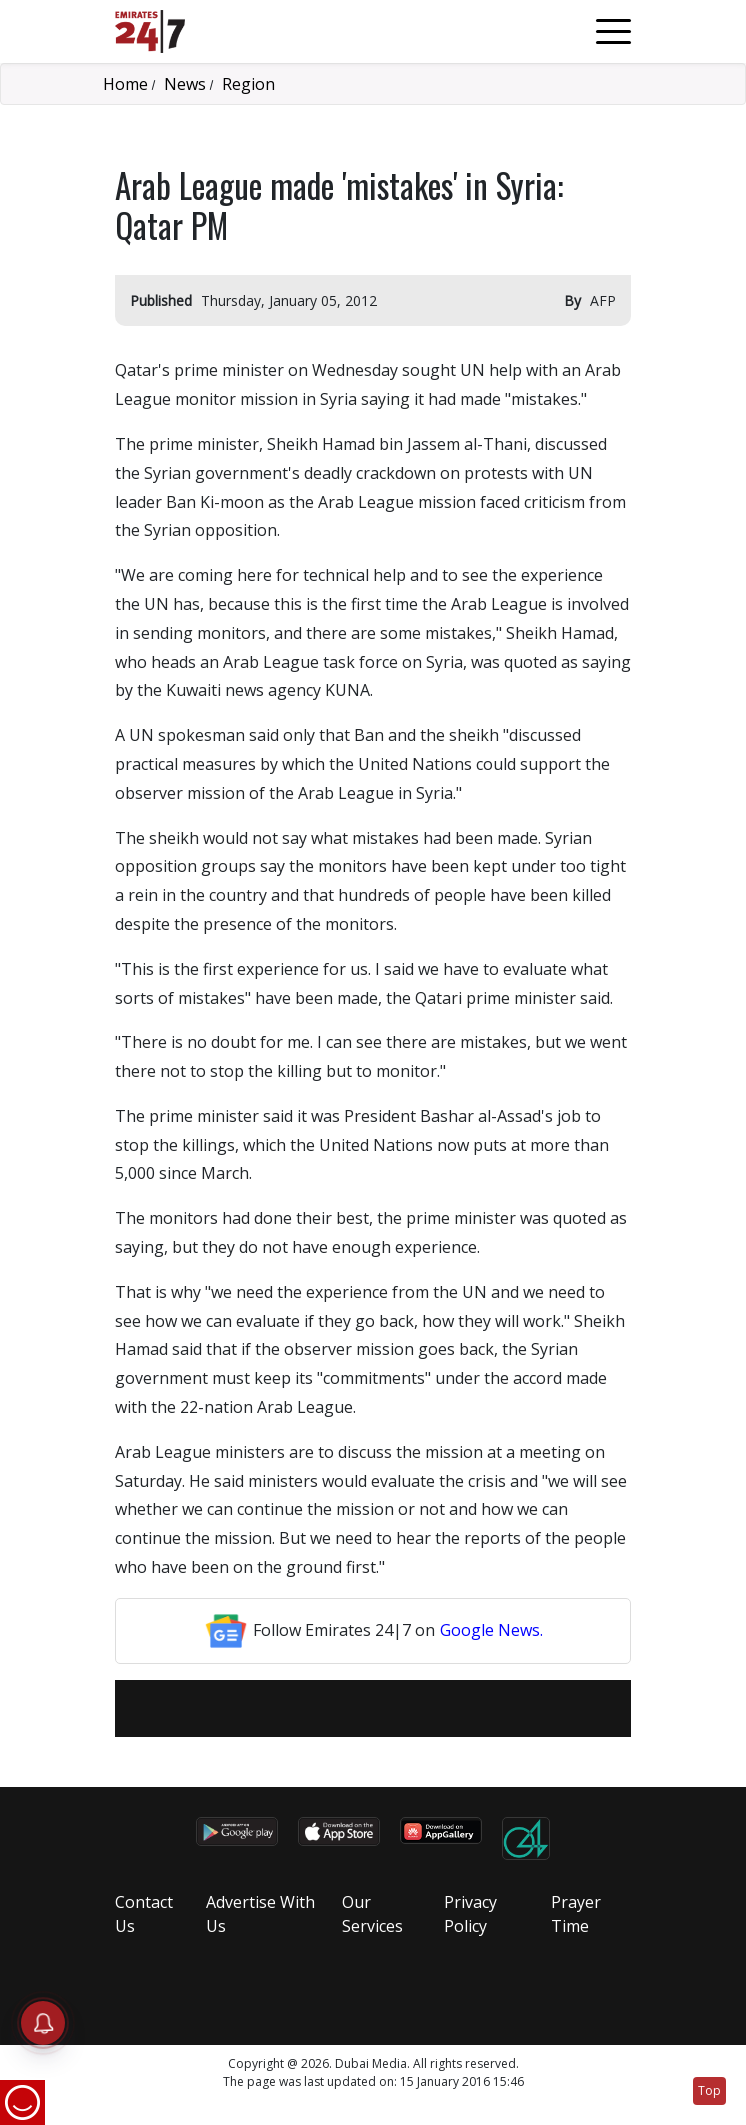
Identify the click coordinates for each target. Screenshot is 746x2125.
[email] (308, 1708)
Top (709, 2090)
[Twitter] (360, 1708)
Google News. (491, 1630)
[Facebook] (334, 1708)
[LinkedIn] (386, 1708)
